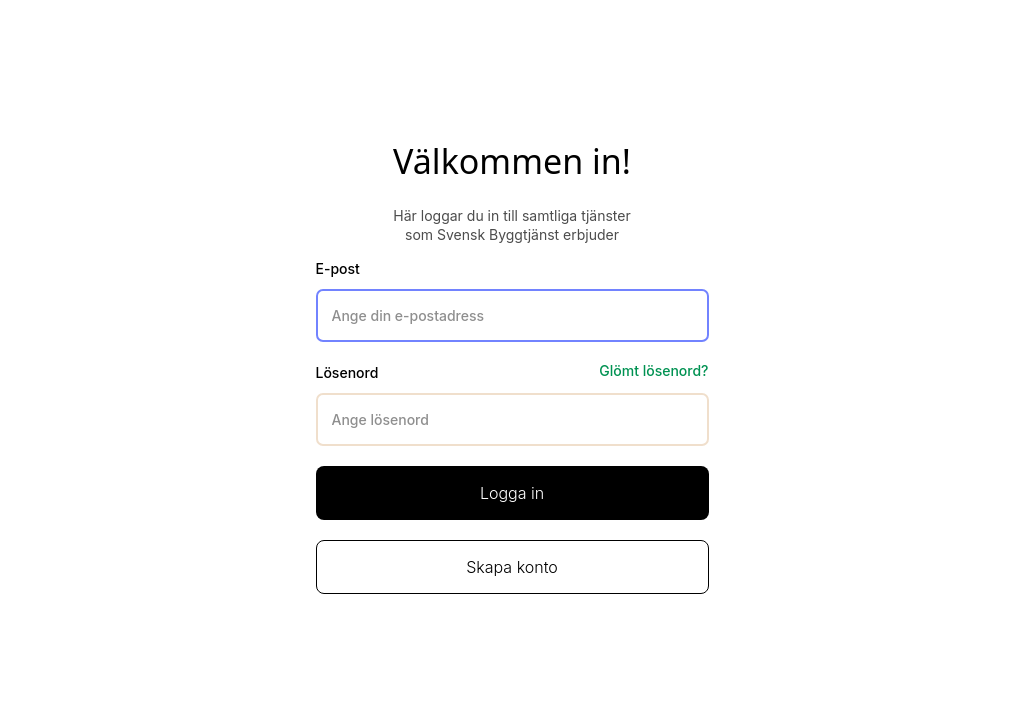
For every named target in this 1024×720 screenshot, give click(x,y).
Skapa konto (512, 567)
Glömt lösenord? (653, 370)
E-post (338, 268)
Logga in (512, 493)
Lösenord (347, 372)
